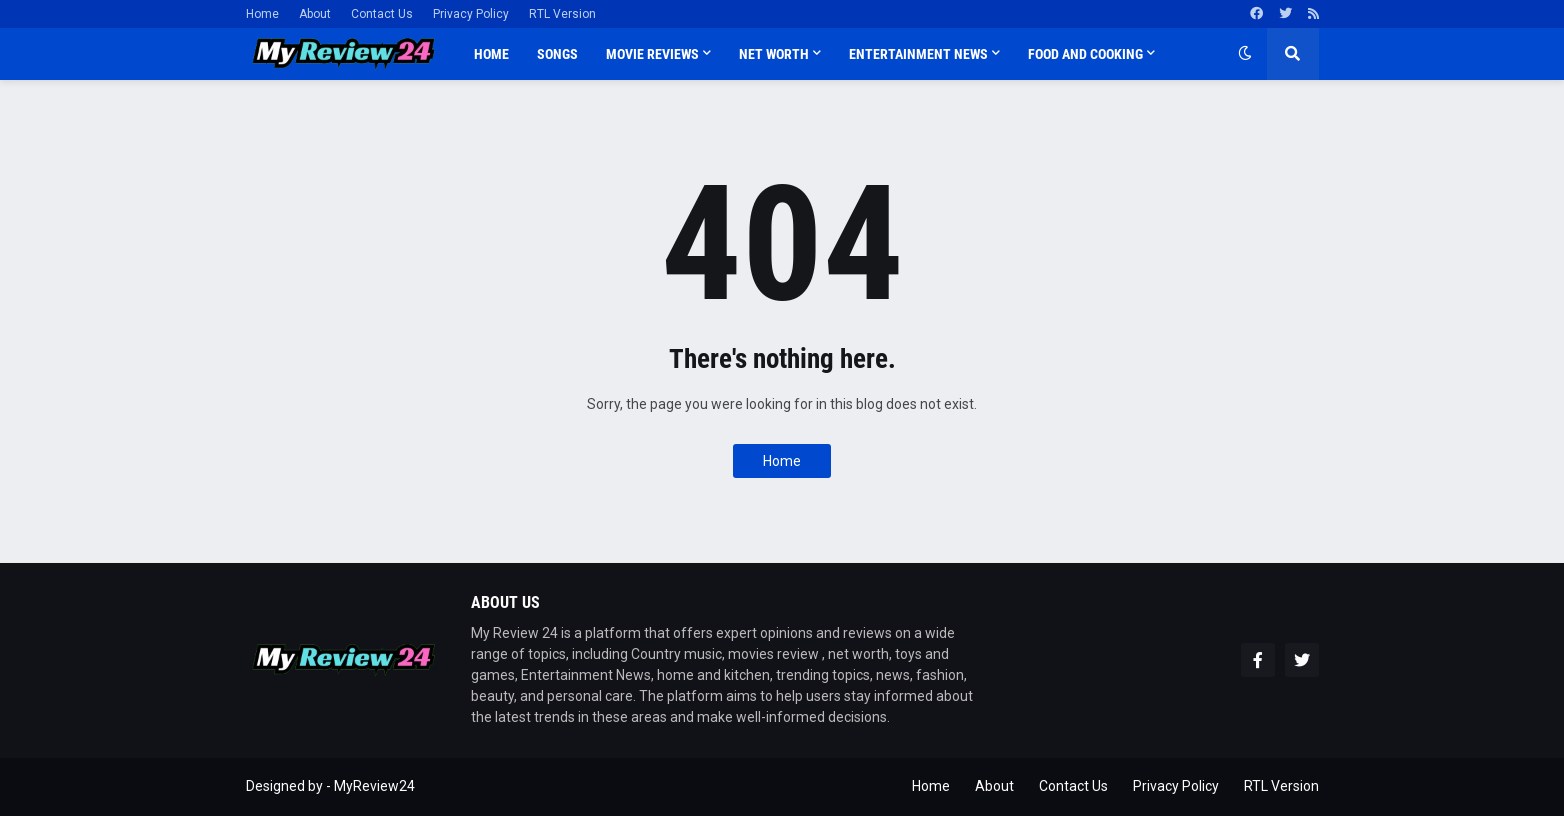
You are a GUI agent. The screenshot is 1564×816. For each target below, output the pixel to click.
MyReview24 (374, 786)
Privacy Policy (471, 14)
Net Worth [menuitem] (774, 54)
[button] (1245, 54)
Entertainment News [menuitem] (918, 54)
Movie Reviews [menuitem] (652, 54)
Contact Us (382, 14)
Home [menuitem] (491, 54)
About (315, 14)
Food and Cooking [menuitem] (1085, 54)
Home (262, 14)
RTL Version (562, 14)
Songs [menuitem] (557, 54)
